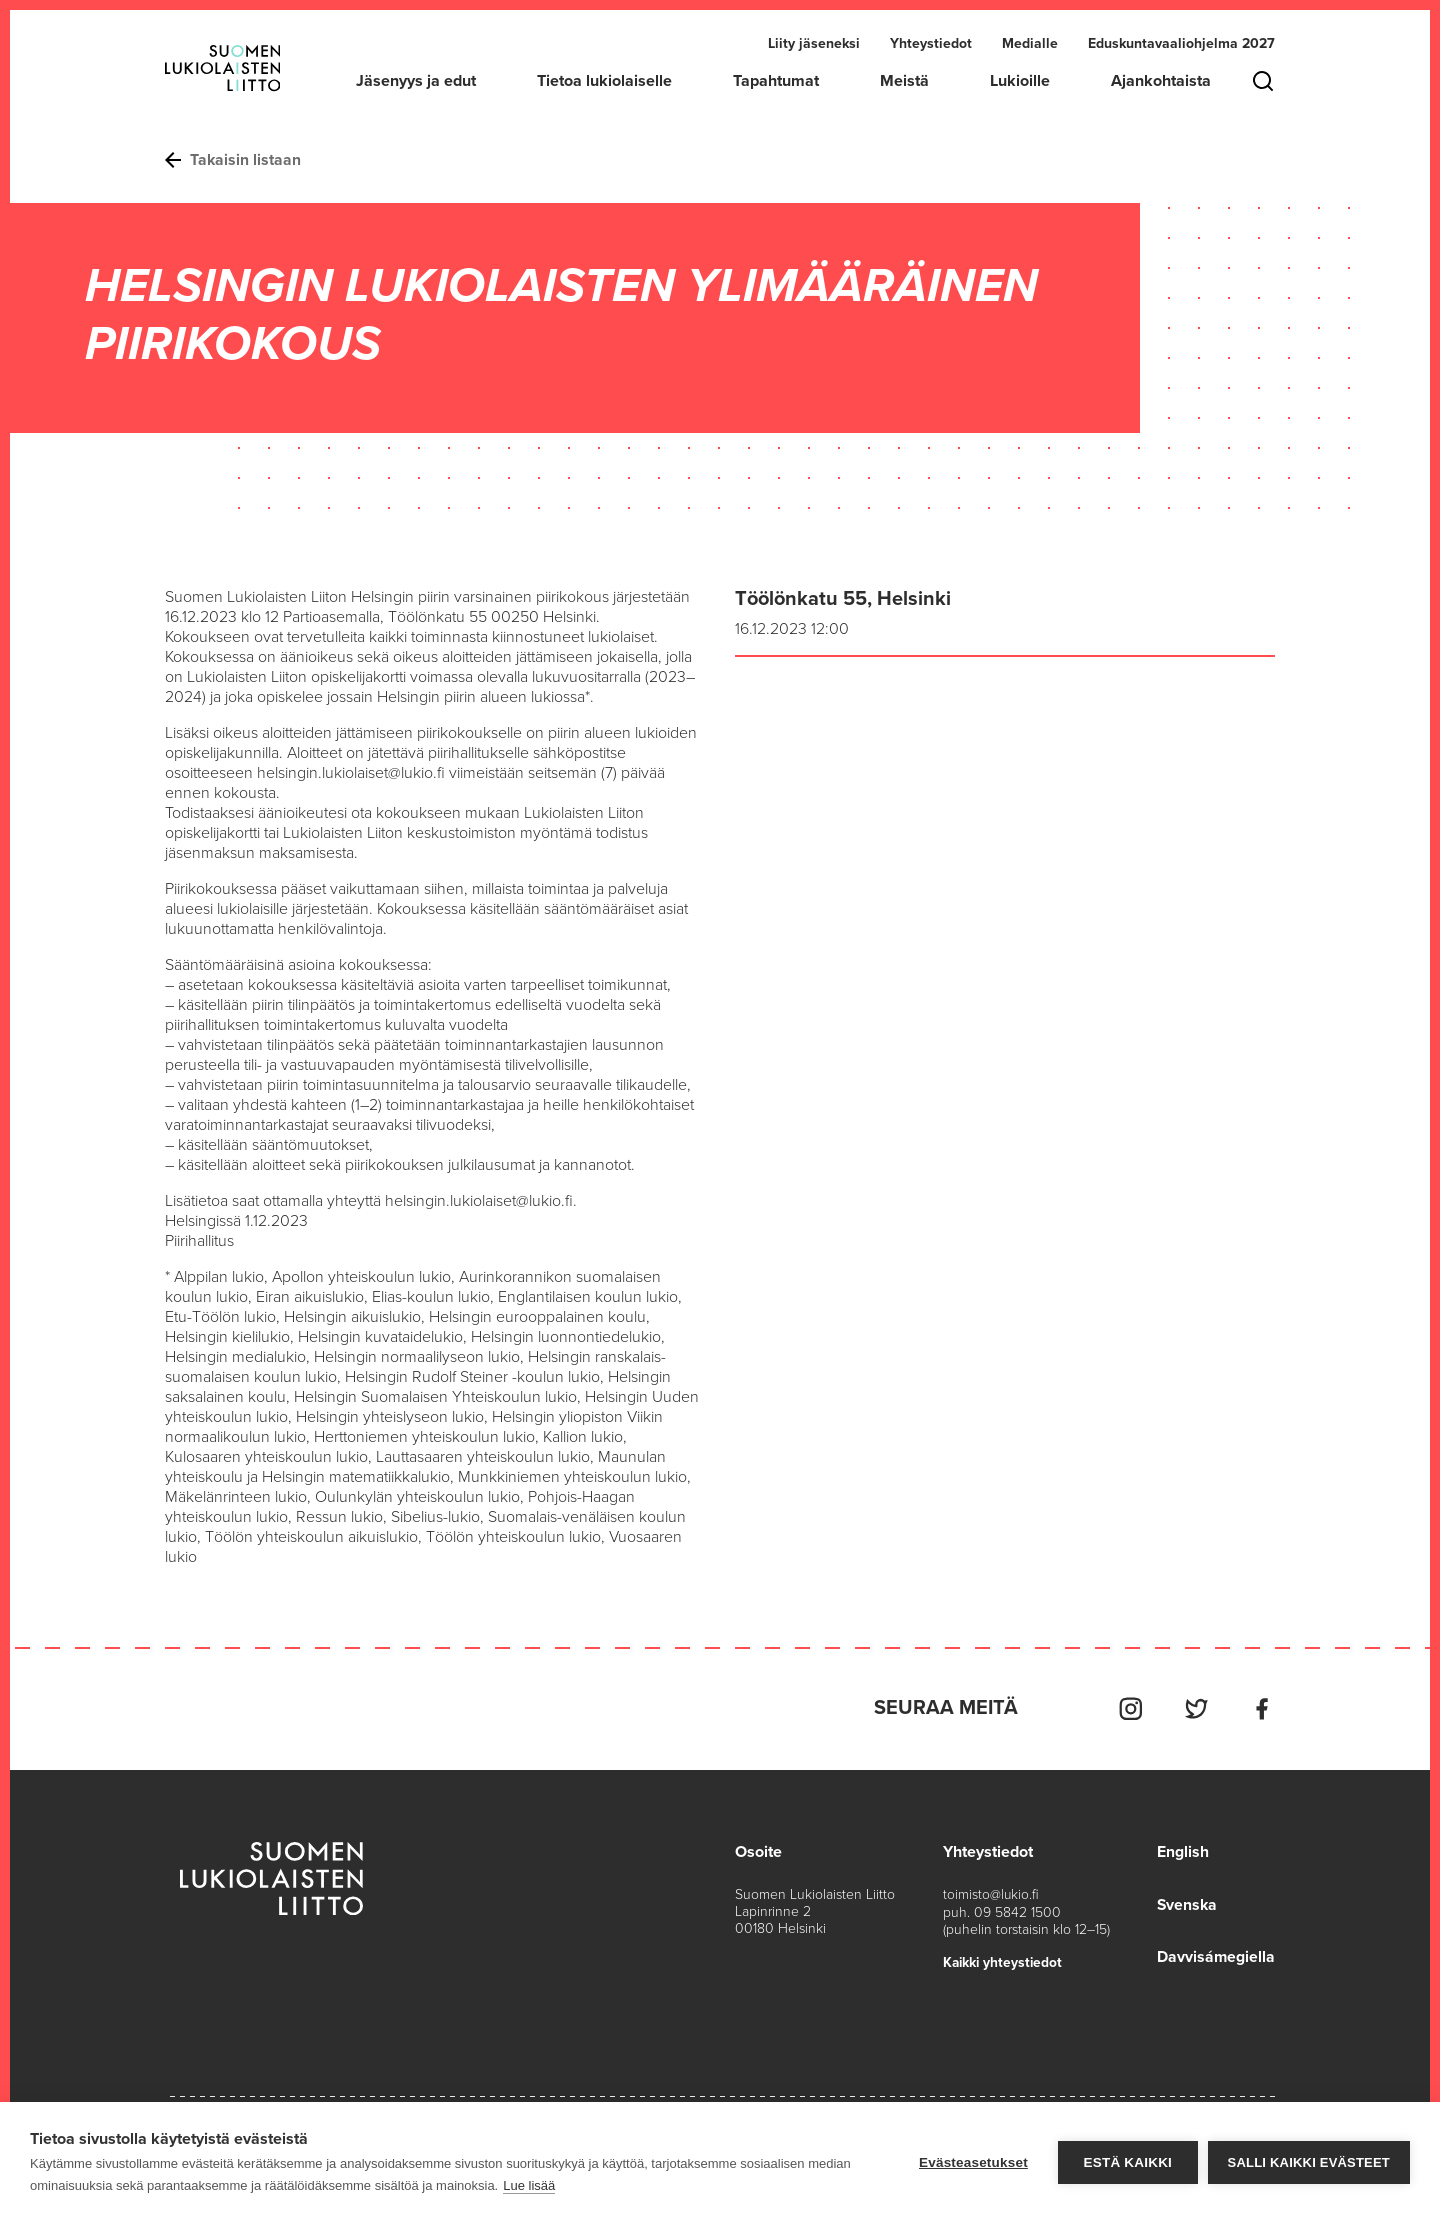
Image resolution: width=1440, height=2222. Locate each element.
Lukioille (1020, 81)
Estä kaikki (1127, 2162)
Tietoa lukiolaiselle (604, 81)
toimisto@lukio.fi (991, 1892)
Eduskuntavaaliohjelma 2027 (1181, 43)
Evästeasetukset (973, 2162)
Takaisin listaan (233, 160)
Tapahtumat (776, 81)
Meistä (904, 81)
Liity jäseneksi (814, 43)
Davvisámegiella (1215, 1954)
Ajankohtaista (1161, 81)
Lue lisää (529, 2185)
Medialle (1030, 43)
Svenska (1187, 1902)
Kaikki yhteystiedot (1004, 1959)
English (1182, 1850)
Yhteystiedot (931, 43)
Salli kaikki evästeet (1309, 2162)
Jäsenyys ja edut (416, 81)
